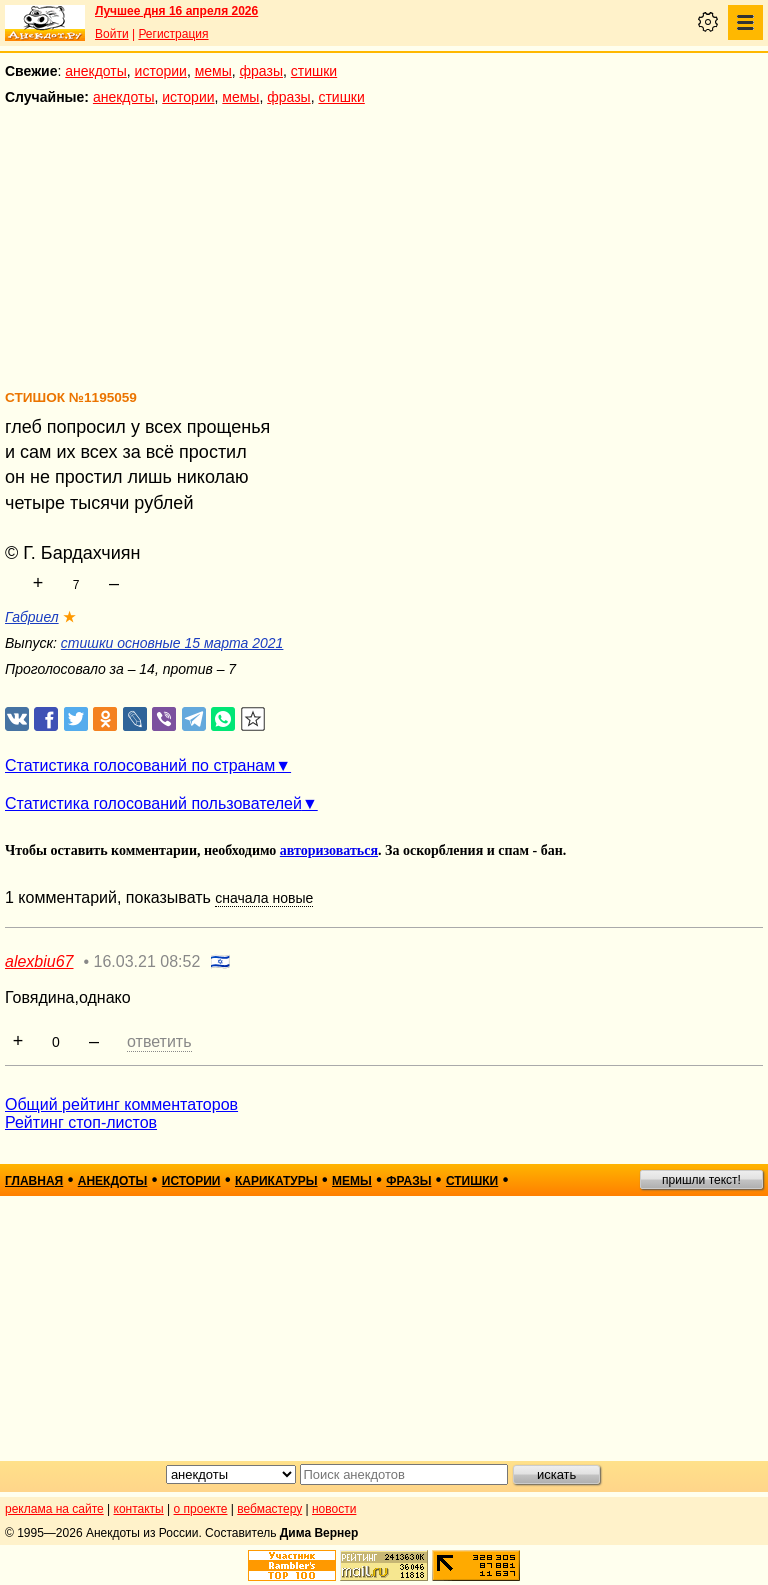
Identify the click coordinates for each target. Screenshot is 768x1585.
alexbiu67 (39, 961)
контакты (139, 1509)
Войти (112, 34)
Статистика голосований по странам (140, 765)
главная (34, 1181)
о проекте (201, 1509)
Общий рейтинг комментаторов (121, 1104)
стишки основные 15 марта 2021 (172, 643)
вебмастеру (269, 1509)
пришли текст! (701, 1180)
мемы (213, 71)
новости (334, 1509)
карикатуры (276, 1181)
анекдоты (96, 71)
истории (161, 71)
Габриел (32, 617)
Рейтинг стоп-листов (81, 1122)
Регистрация (173, 34)
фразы (261, 71)
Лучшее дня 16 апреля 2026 (176, 11)
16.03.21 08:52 (147, 961)
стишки (314, 71)
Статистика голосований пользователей (153, 803)
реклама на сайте (54, 1509)
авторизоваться (329, 850)
